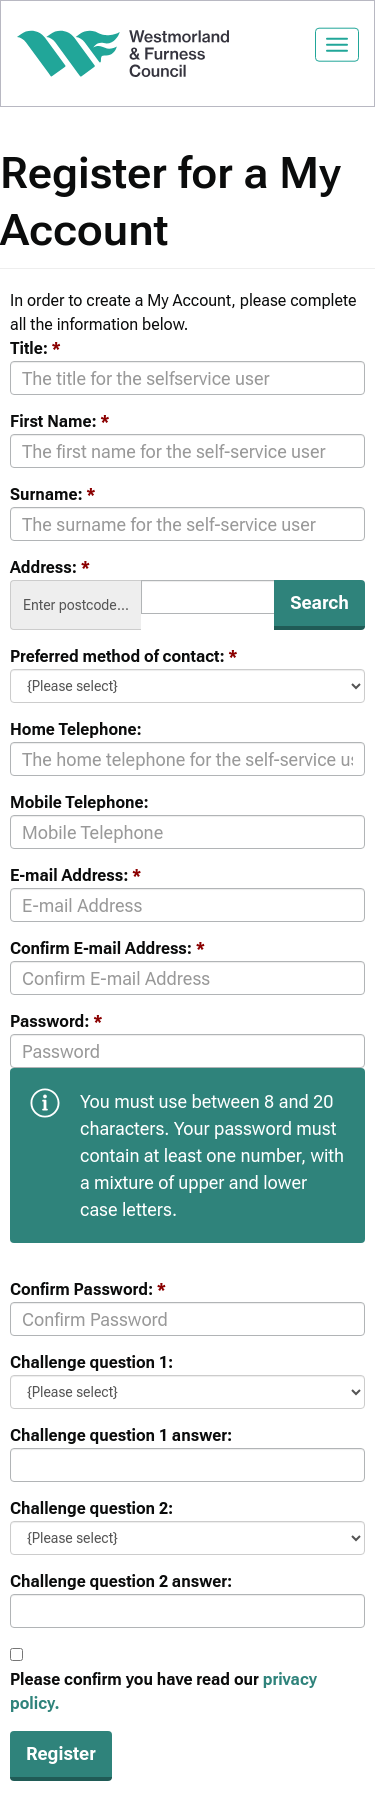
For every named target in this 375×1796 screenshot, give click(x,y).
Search (319, 602)
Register (61, 1753)
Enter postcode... (76, 605)
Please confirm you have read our (163, 1691)
